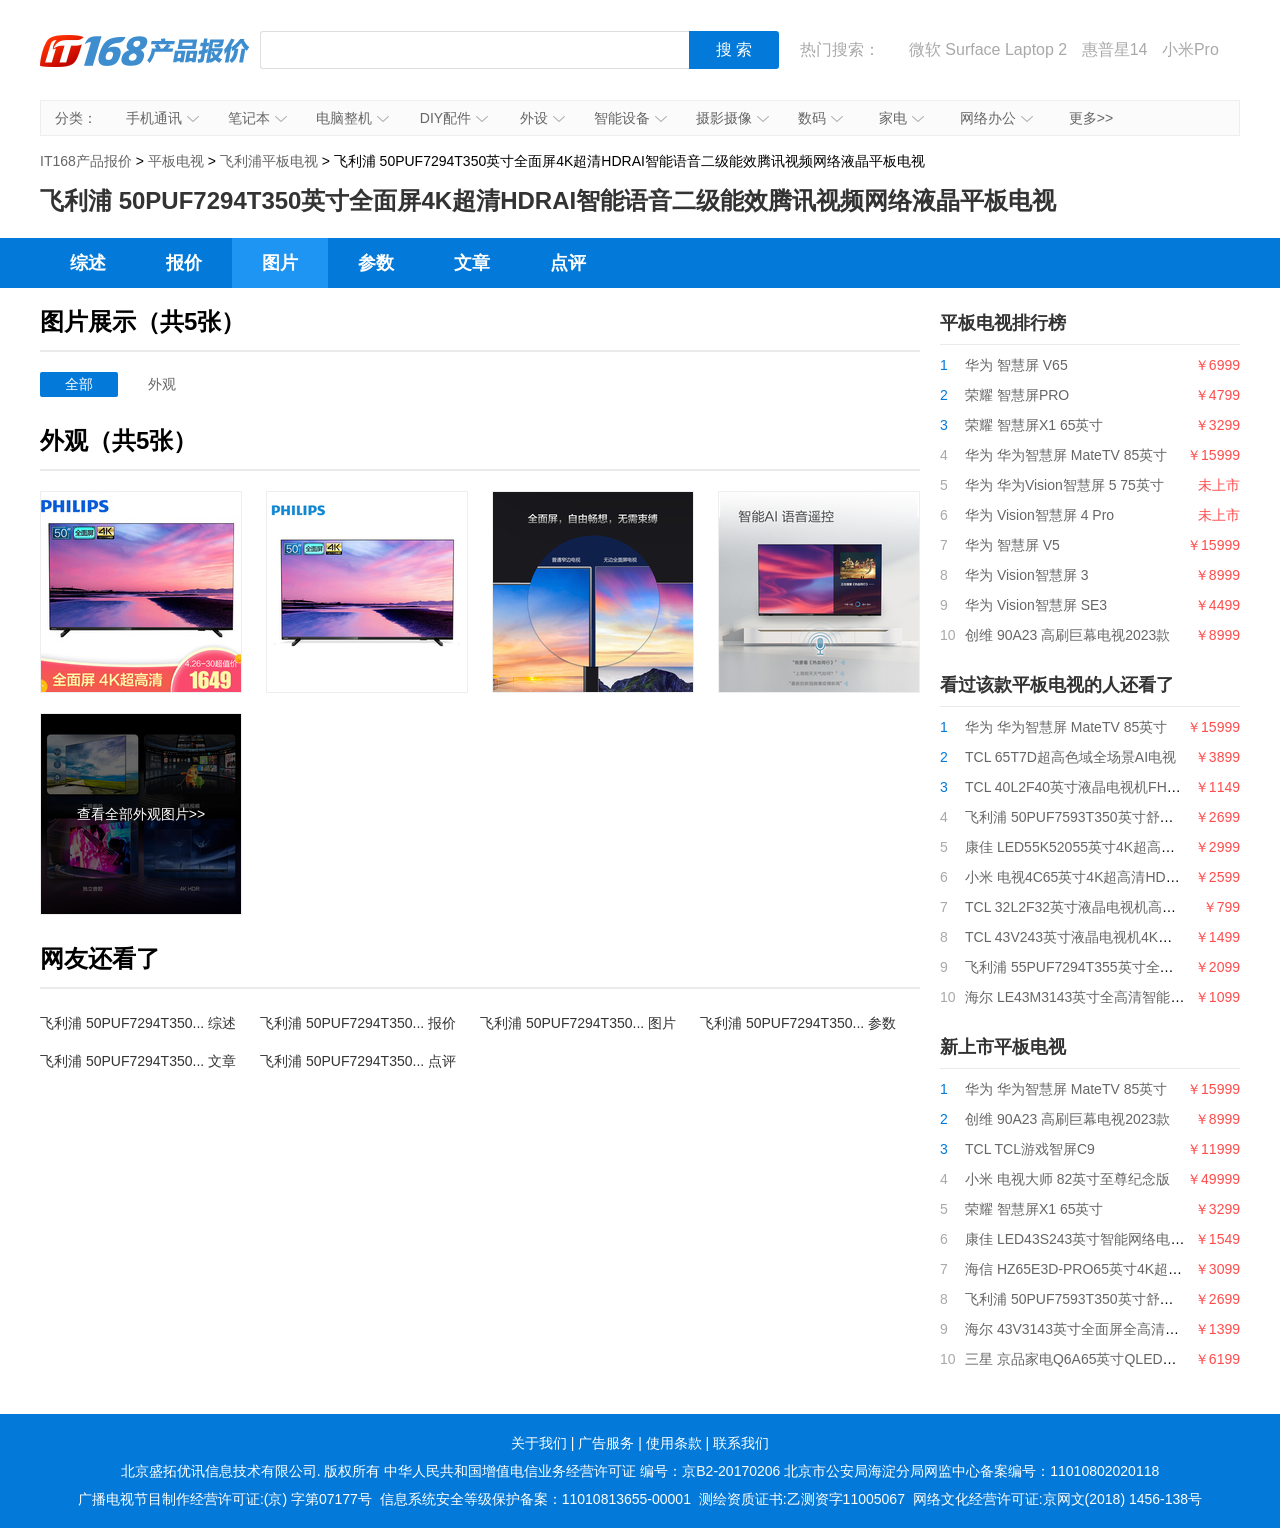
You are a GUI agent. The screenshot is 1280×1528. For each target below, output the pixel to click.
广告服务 (606, 1443)
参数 (376, 263)
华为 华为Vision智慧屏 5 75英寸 (1064, 485)
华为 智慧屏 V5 (1012, 545)
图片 (280, 263)
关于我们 (539, 1443)
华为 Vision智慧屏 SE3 (1036, 605)
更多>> (1091, 118)
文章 (472, 263)
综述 (88, 263)
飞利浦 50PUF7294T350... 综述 (138, 1023)
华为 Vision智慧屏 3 (1026, 575)
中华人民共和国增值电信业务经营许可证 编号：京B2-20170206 (582, 1471)
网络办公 (996, 118)
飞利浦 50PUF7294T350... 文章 (138, 1061)
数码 (820, 118)
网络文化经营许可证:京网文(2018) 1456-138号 (1057, 1499)
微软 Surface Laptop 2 (988, 49)
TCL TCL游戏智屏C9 (1030, 1149)
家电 (901, 118)
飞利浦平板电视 (269, 161)
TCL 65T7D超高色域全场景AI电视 (1070, 757)
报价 (184, 263)
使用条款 (674, 1443)
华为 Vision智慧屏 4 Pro (1039, 515)
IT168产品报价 (145, 65)
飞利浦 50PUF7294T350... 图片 (578, 1023)
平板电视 (176, 161)
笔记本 (257, 118)
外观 (162, 384)
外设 (542, 118)
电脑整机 (352, 118)
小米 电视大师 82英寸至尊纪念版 (1067, 1179)
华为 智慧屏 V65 (1016, 365)
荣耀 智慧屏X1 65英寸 (1034, 425)
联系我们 (741, 1443)
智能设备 (630, 118)
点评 (568, 263)
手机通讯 (162, 118)
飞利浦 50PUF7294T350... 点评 (358, 1061)
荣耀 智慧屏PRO (1017, 395)
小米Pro (1190, 49)
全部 (79, 384)
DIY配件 (454, 118)
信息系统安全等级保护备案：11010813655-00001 (535, 1499)
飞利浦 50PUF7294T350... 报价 (358, 1023)
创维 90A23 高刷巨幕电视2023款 (1067, 635)
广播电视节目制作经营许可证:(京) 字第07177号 (225, 1499)
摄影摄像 (732, 118)
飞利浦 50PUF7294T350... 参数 (798, 1023)
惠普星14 (1115, 49)
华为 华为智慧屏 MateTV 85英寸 (1066, 455)
